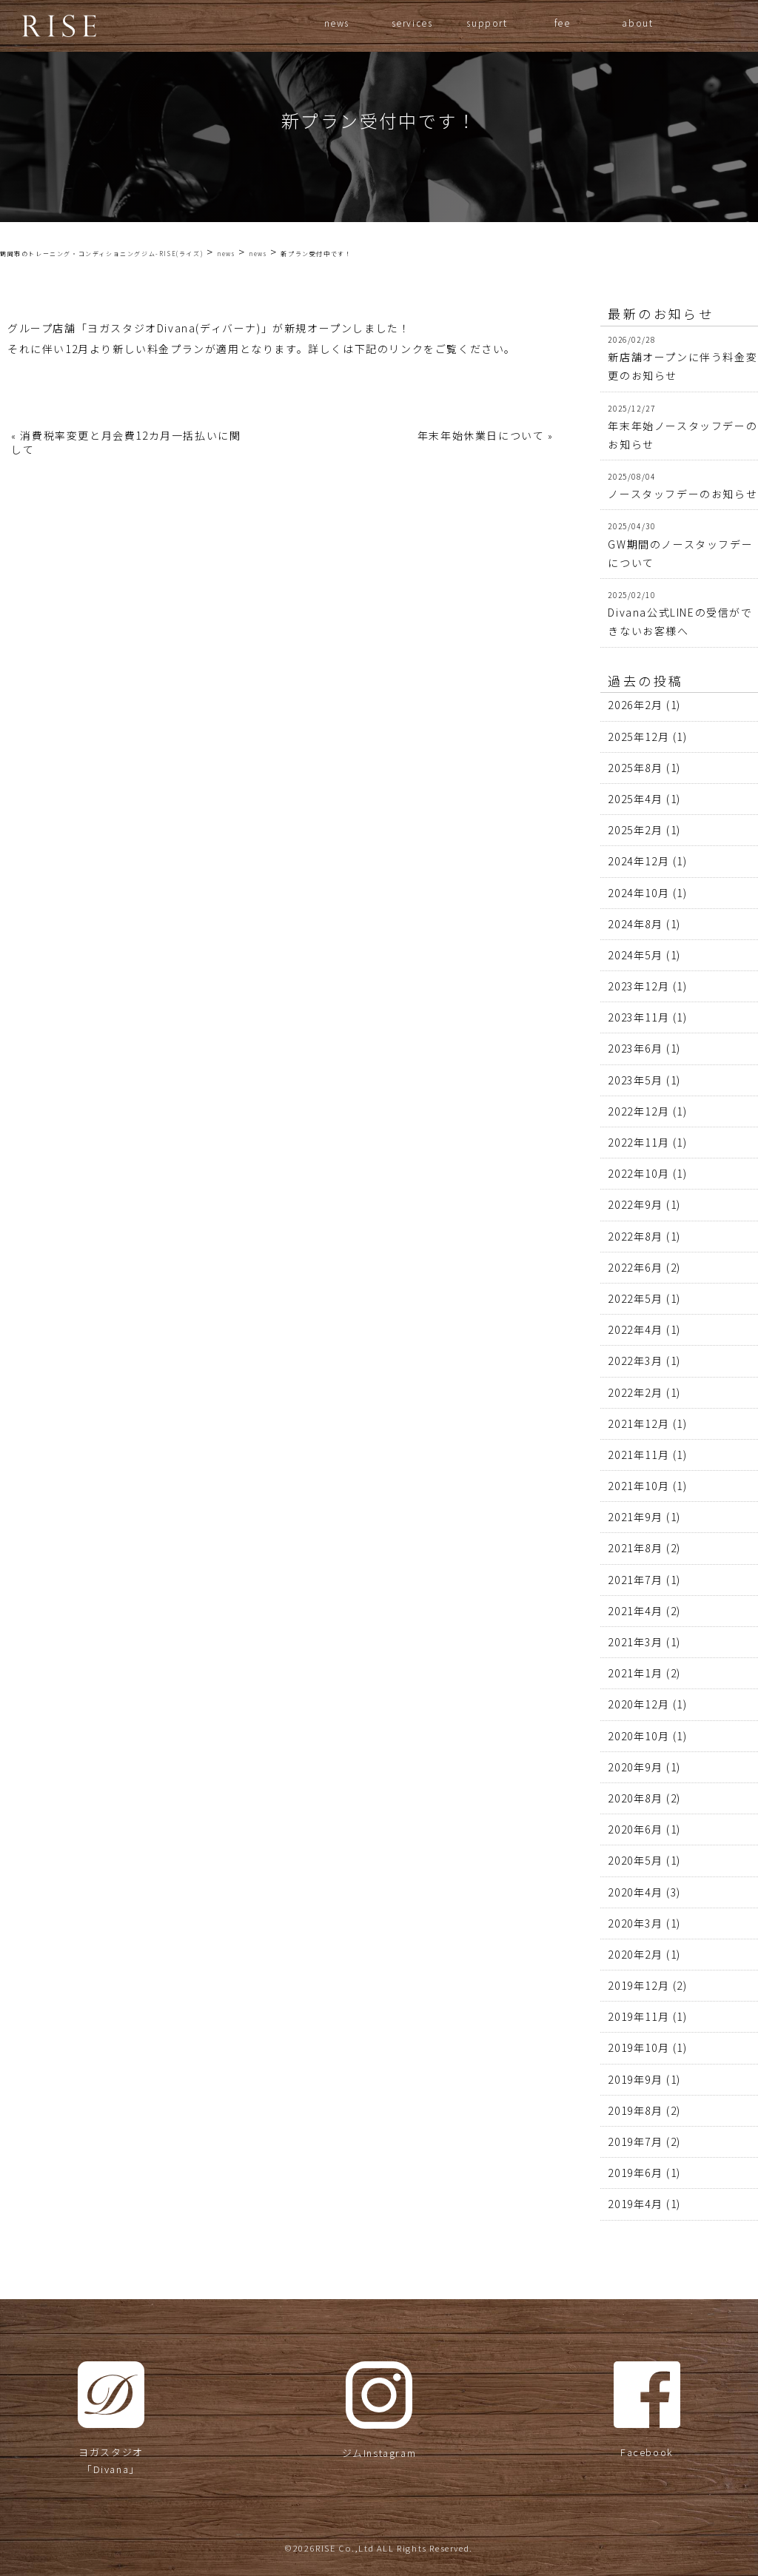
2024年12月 (638, 860)
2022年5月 (635, 1298)
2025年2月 (635, 829)
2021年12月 (638, 1423)
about (637, 22)
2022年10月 (638, 1173)
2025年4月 (635, 798)
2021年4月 (635, 1610)
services (412, 22)
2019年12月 (638, 1985)
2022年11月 (638, 1142)
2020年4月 (635, 1892)
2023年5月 (635, 1080)
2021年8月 (635, 1547)
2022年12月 (638, 1111)
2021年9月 (635, 1516)
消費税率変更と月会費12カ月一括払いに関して (126, 442)
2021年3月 (635, 1641)
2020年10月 (638, 1735)
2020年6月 (635, 1829)
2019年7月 (635, 2141)
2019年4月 (635, 2203)
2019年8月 (635, 2110)
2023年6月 (635, 1048)
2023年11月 (638, 1017)
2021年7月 (635, 1579)
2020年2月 (635, 1954)
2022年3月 (635, 1360)
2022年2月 (635, 1392)
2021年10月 (638, 1485)
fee (562, 22)
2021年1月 (635, 1673)
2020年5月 (635, 1860)
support (486, 22)
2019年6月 (635, 2172)
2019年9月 (635, 2079)
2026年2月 (635, 704)
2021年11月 (638, 1454)
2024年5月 (635, 954)
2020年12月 (638, 1704)
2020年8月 (635, 1798)
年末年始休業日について (481, 435)
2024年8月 (635, 923)
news (336, 22)
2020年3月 (635, 1923)
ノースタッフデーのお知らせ (682, 493)
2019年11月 (638, 2016)
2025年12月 (638, 736)
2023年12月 (638, 986)
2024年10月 (638, 892)
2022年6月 (635, 1267)
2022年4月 (635, 1329)
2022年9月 (635, 1204)
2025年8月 (635, 767)
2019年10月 (638, 2047)
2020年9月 (635, 1767)
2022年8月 (635, 1236)
